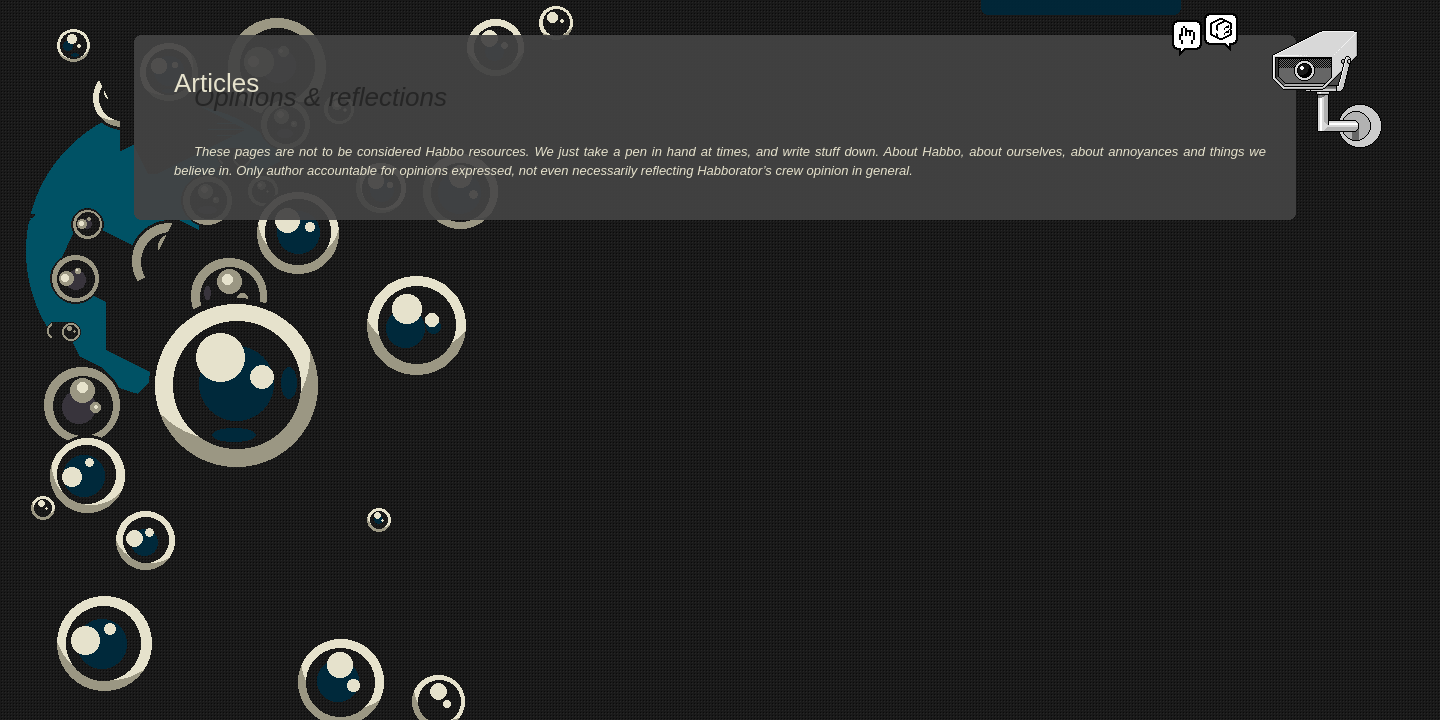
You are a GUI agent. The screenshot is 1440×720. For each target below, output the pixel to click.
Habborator (1221, 32)
